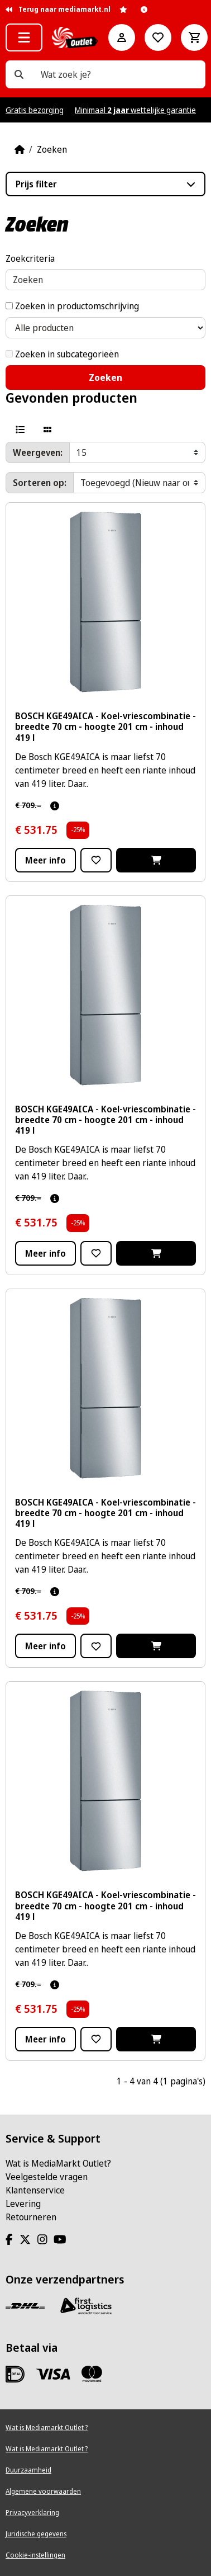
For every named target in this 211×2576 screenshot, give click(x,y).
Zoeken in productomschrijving (72, 306)
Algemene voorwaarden (43, 2491)
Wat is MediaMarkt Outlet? (58, 2163)
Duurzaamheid (28, 2470)
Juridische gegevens (36, 2534)
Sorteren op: (39, 482)
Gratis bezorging (35, 110)
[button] (24, 37)
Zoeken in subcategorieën (62, 354)
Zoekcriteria (30, 258)
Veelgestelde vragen (47, 2177)
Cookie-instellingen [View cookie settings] (35, 2555)
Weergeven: (38, 452)
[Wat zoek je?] (19, 74)
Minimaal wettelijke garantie (135, 110)
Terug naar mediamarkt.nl (58, 9)
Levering (23, 2203)
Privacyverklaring (32, 2512)
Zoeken (52, 149)
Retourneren (31, 2217)
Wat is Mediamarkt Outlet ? (47, 2427)
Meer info (45, 860)
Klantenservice (35, 2190)
